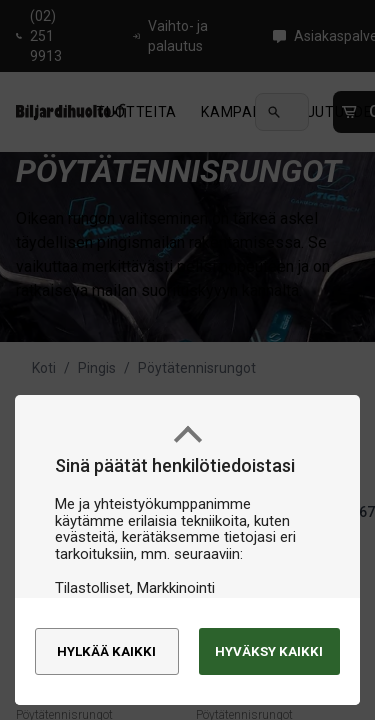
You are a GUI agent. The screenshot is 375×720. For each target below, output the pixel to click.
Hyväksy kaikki (248, 642)
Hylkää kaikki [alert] (106, 642)
